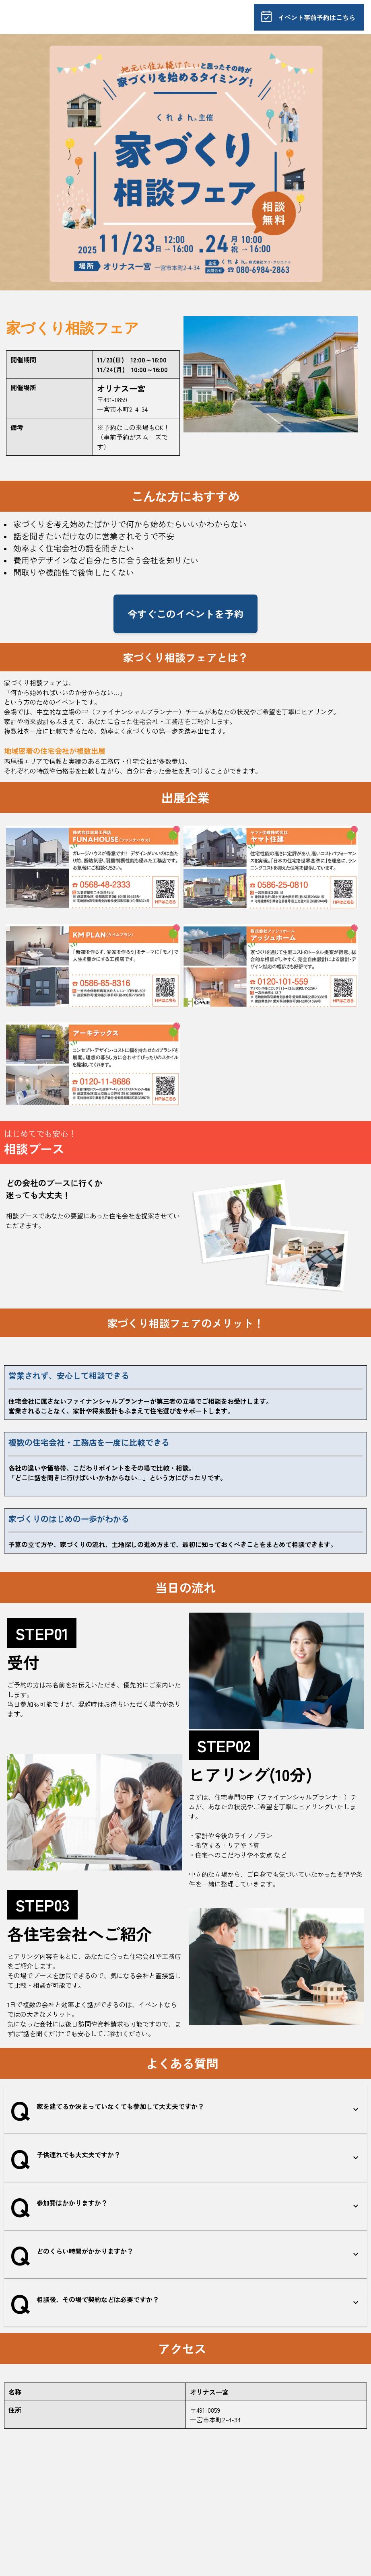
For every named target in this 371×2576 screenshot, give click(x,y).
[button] (185, 2109)
